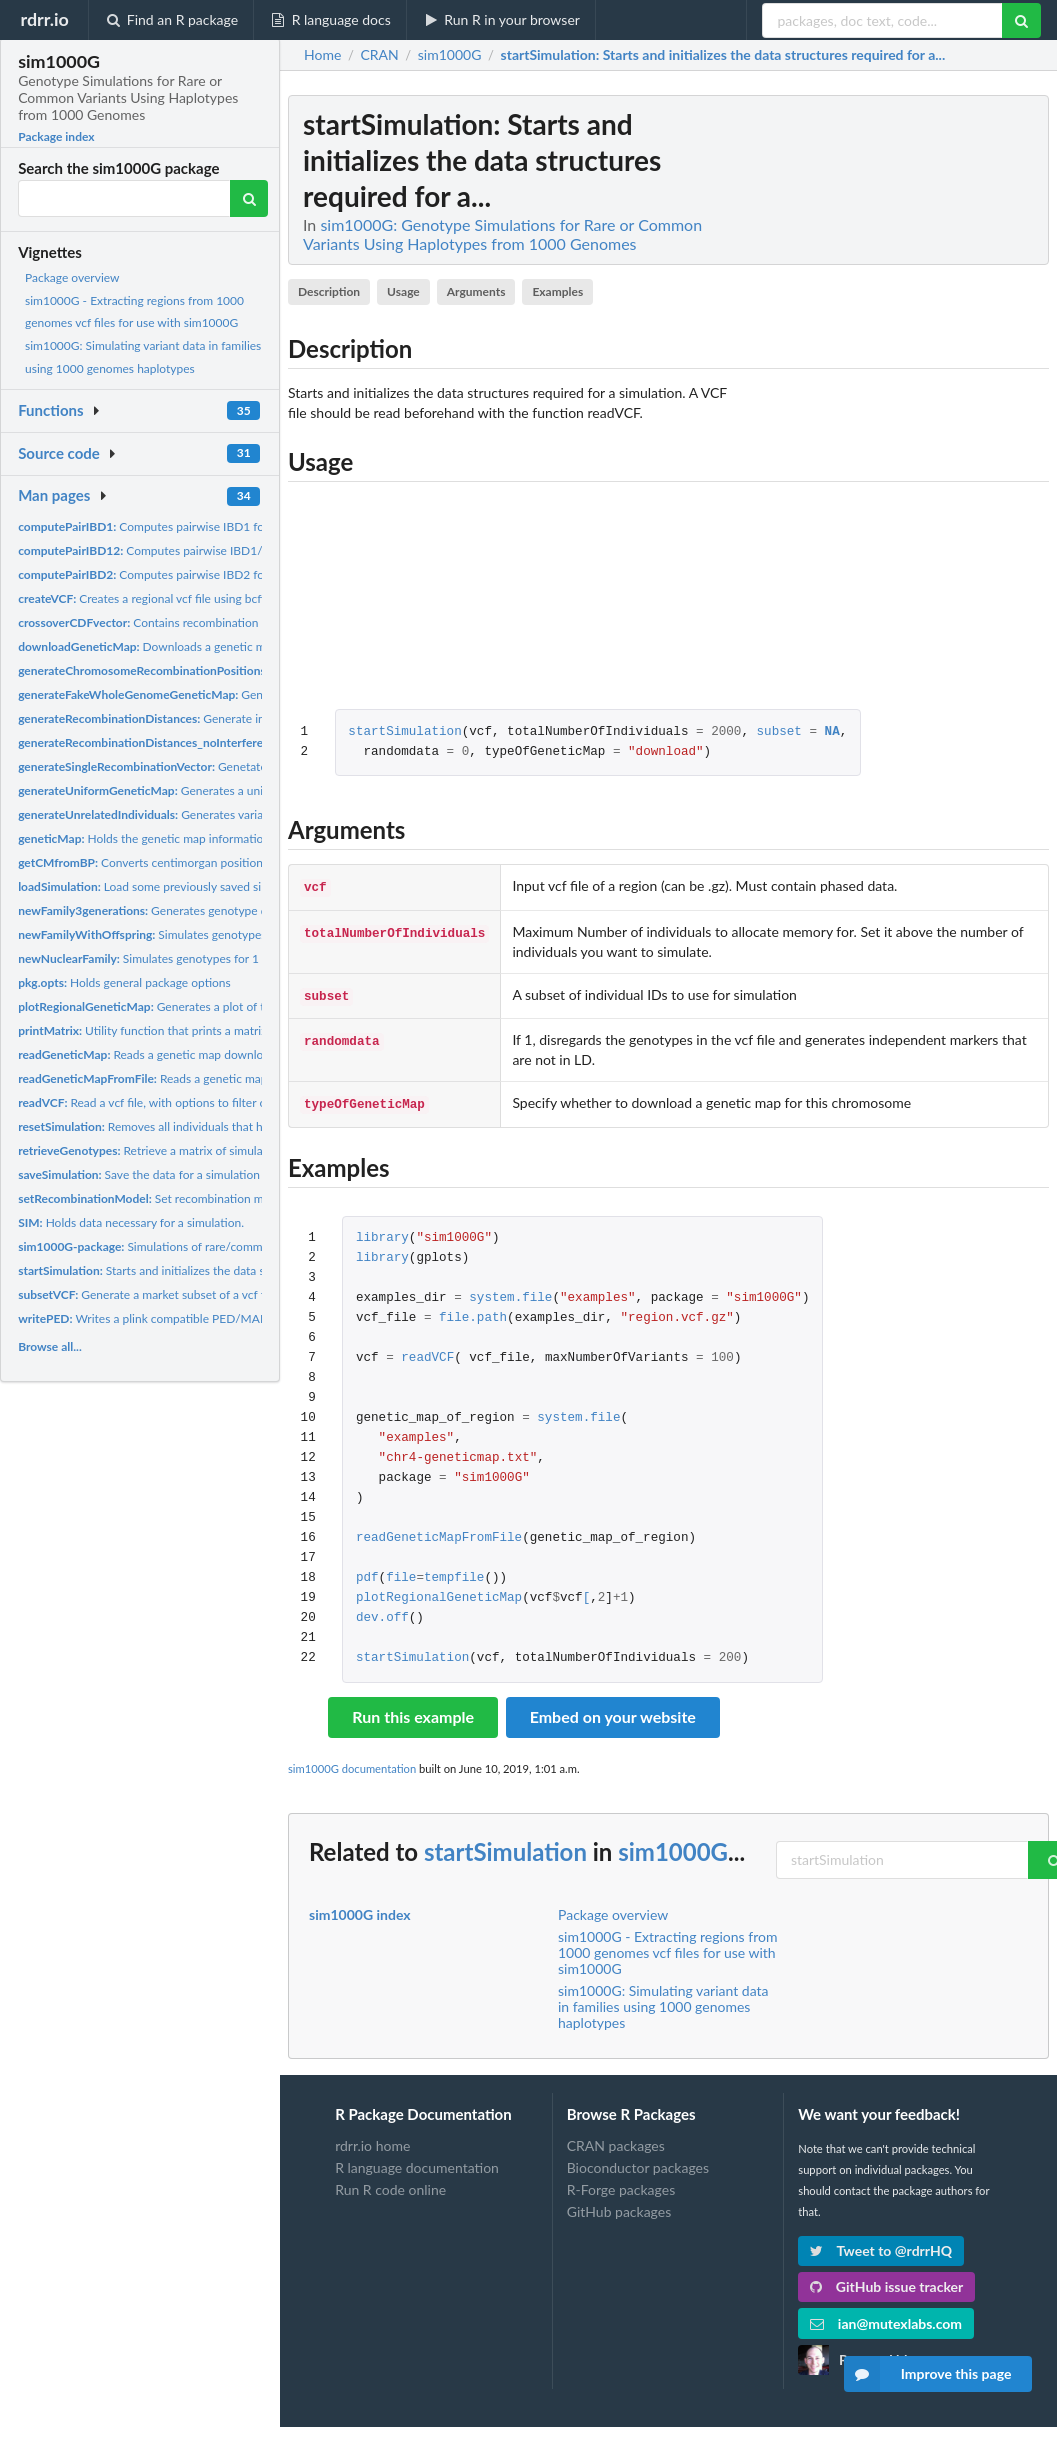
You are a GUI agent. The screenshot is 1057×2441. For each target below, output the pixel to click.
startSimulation (404, 732)
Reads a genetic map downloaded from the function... (205, 1054)
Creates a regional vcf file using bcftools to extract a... (188, 598)
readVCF (427, 1352)
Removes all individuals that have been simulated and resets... (223, 1126)
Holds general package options (124, 982)
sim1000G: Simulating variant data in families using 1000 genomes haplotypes (663, 2000)
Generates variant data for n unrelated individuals (228, 814)
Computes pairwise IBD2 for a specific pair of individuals (216, 574)
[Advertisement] (899, 395)
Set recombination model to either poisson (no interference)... (247, 1198)
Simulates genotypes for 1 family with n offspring (216, 934)
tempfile (454, 1572)
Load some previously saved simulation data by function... (211, 886)
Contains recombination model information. (189, 622)
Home (322, 55)
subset (778, 732)
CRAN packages (616, 2140)
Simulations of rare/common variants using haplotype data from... (243, 1246)
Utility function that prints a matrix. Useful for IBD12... (194, 1030)
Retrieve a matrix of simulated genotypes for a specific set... (226, 1150)
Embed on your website (613, 1710)
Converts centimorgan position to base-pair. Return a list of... (218, 862)
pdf (367, 1572)
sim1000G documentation (352, 1762)
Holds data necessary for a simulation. (131, 1222)
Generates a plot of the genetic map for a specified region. (239, 1006)
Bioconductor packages (638, 2161)
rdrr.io (44, 19)
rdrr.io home (372, 2140)
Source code (59, 453)
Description (329, 291)
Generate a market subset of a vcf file (147, 1294)
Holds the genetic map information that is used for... (189, 838)
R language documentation (417, 2161)
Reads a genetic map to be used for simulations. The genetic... (250, 1078)
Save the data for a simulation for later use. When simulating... (223, 1174)
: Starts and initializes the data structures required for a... (723, 55)
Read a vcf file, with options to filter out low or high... (182, 1102)
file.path (473, 1312)
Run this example (413, 1710)
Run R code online (390, 2183)
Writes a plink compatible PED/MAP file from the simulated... (207, 1318)
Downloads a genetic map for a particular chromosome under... (244, 646)
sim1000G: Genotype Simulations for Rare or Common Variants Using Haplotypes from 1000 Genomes (502, 234)
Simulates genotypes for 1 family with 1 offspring (199, 958)
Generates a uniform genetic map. (188, 790)
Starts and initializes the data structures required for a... (206, 1270)
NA (831, 732)
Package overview (72, 277)
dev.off (382, 1612)
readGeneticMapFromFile (439, 1532)
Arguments (476, 291)
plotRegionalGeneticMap (439, 1592)
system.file (510, 1292)
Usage (403, 291)
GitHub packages (619, 2205)
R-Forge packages (621, 2183)
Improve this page (928, 2374)
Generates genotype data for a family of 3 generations (226, 910)
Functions (50, 410)
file (401, 1572)
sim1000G (673, 1845)
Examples (557, 291)
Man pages (54, 495)
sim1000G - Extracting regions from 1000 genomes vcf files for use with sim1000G (667, 1946)
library (382, 1232)
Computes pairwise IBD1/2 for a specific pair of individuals (226, 550)
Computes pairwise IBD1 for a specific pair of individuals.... (222, 526)
